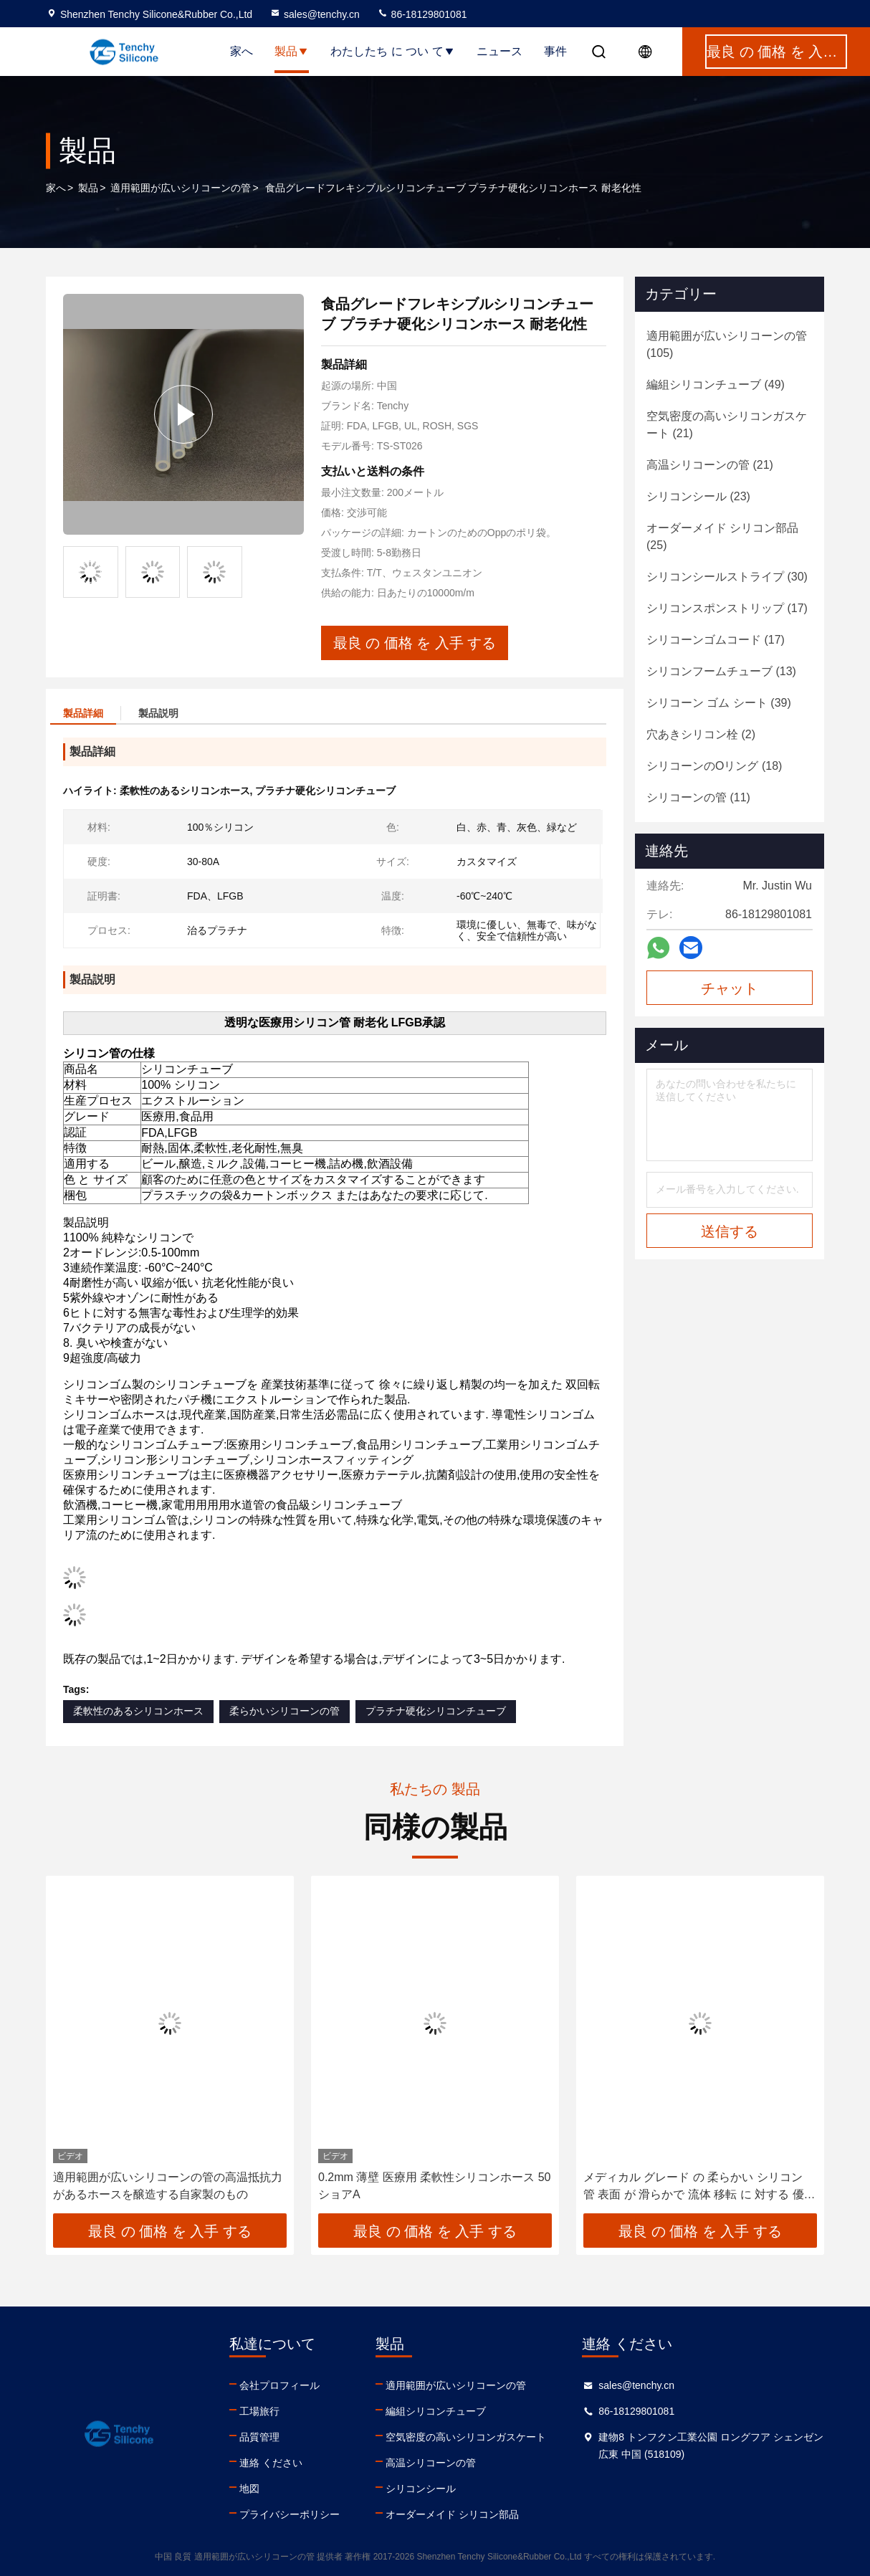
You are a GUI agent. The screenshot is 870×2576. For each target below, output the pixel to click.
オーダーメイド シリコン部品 (452, 2514)
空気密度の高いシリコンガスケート (466, 2437)
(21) (726, 424)
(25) (722, 536)
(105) (726, 344)
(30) (727, 577)
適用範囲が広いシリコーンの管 (180, 188)
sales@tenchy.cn (314, 14)
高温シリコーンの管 (431, 2462)
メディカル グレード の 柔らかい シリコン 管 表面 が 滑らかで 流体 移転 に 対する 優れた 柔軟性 (699, 2187)
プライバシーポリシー (289, 2514)
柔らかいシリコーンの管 (284, 1711)
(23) (698, 496)
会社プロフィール (279, 2385)
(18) (714, 766)
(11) (698, 797)
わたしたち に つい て (392, 51)
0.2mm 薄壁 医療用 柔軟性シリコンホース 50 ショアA (434, 2185)
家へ (241, 51)
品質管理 (259, 2437)
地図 (249, 2488)
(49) (715, 384)
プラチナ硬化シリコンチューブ (435, 1711)
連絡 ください (270, 2462)
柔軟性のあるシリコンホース (138, 1711)
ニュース (499, 51)
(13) (721, 671)
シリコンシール (421, 2488)
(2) (700, 734)
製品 (291, 51)
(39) (718, 703)
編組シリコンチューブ (436, 2411)
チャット (729, 988)
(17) (727, 608)
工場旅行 (259, 2411)
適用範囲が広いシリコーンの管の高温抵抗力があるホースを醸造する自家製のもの (167, 2185)
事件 (555, 51)
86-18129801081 (422, 14)
